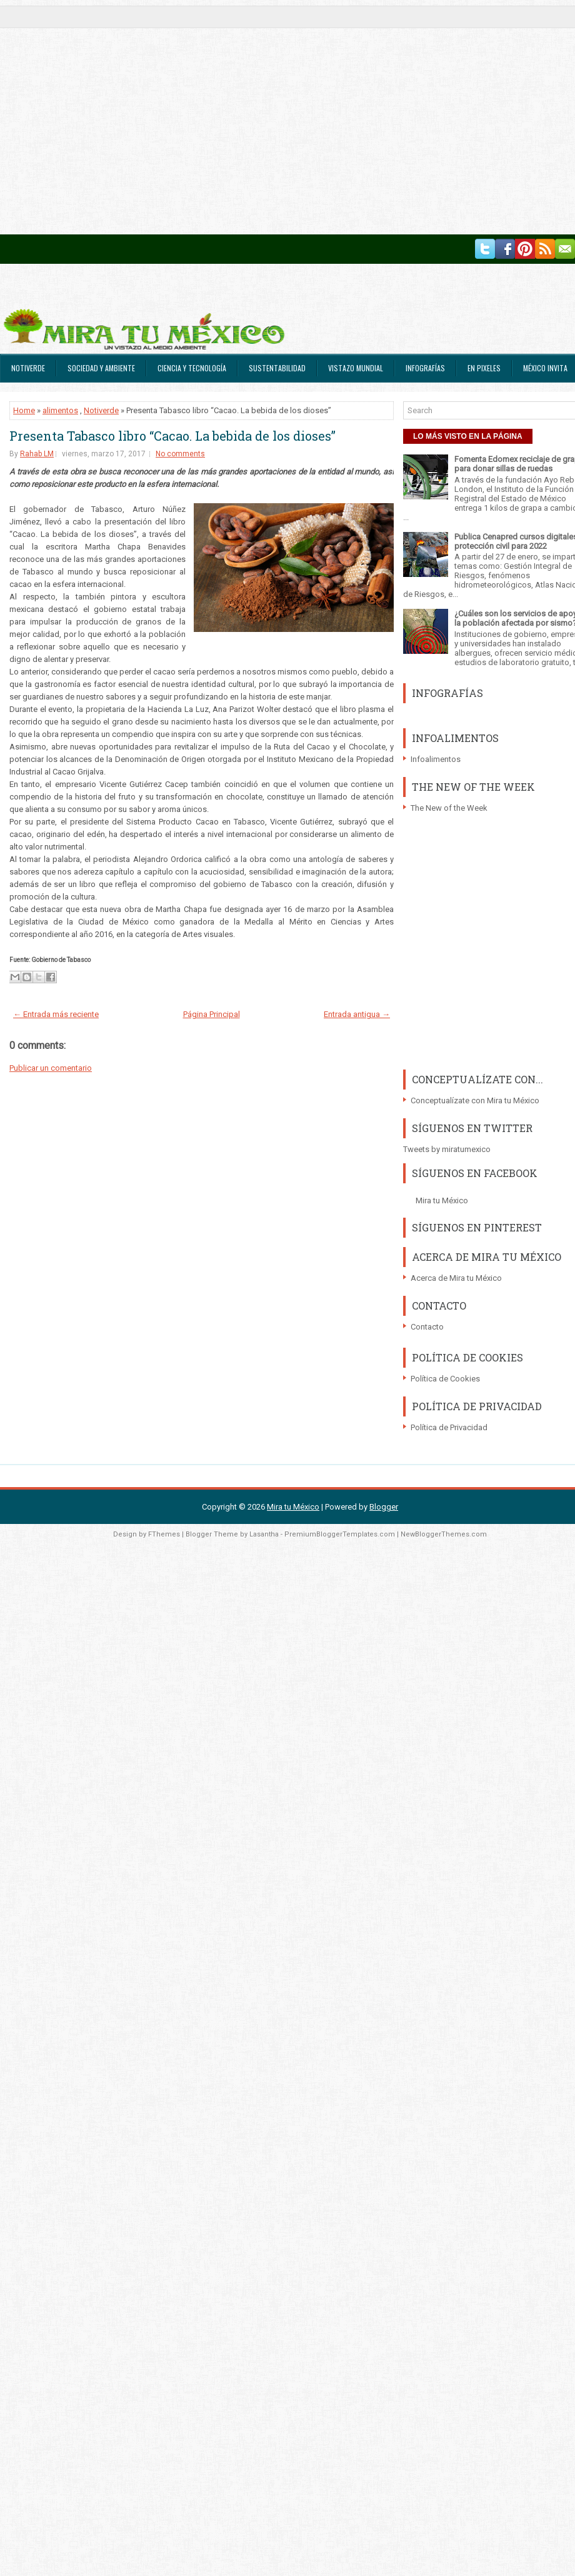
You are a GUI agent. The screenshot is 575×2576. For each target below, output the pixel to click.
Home (24, 410)
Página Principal (211, 1014)
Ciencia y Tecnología (192, 368)
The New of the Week (449, 808)
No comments (180, 453)
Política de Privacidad (449, 1427)
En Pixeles (484, 368)
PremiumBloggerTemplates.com (339, 1534)
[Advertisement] (117, 117)
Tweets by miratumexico (447, 1149)
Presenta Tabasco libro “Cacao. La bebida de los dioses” (172, 435)
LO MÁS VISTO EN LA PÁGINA (467, 436)
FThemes (164, 1534)
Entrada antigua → (357, 1014)
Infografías (425, 368)
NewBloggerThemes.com (444, 1534)
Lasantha (264, 1534)
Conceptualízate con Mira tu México (475, 1100)
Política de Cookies (445, 1378)
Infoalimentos (436, 759)
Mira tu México (442, 1200)
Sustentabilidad (277, 368)
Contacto (427, 1326)
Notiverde (28, 368)
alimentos (60, 410)
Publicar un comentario (50, 1068)
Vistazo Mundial (355, 368)
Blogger (383, 1506)
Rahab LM (37, 453)
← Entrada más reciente (56, 1014)
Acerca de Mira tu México (456, 1278)
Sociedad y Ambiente (101, 368)
